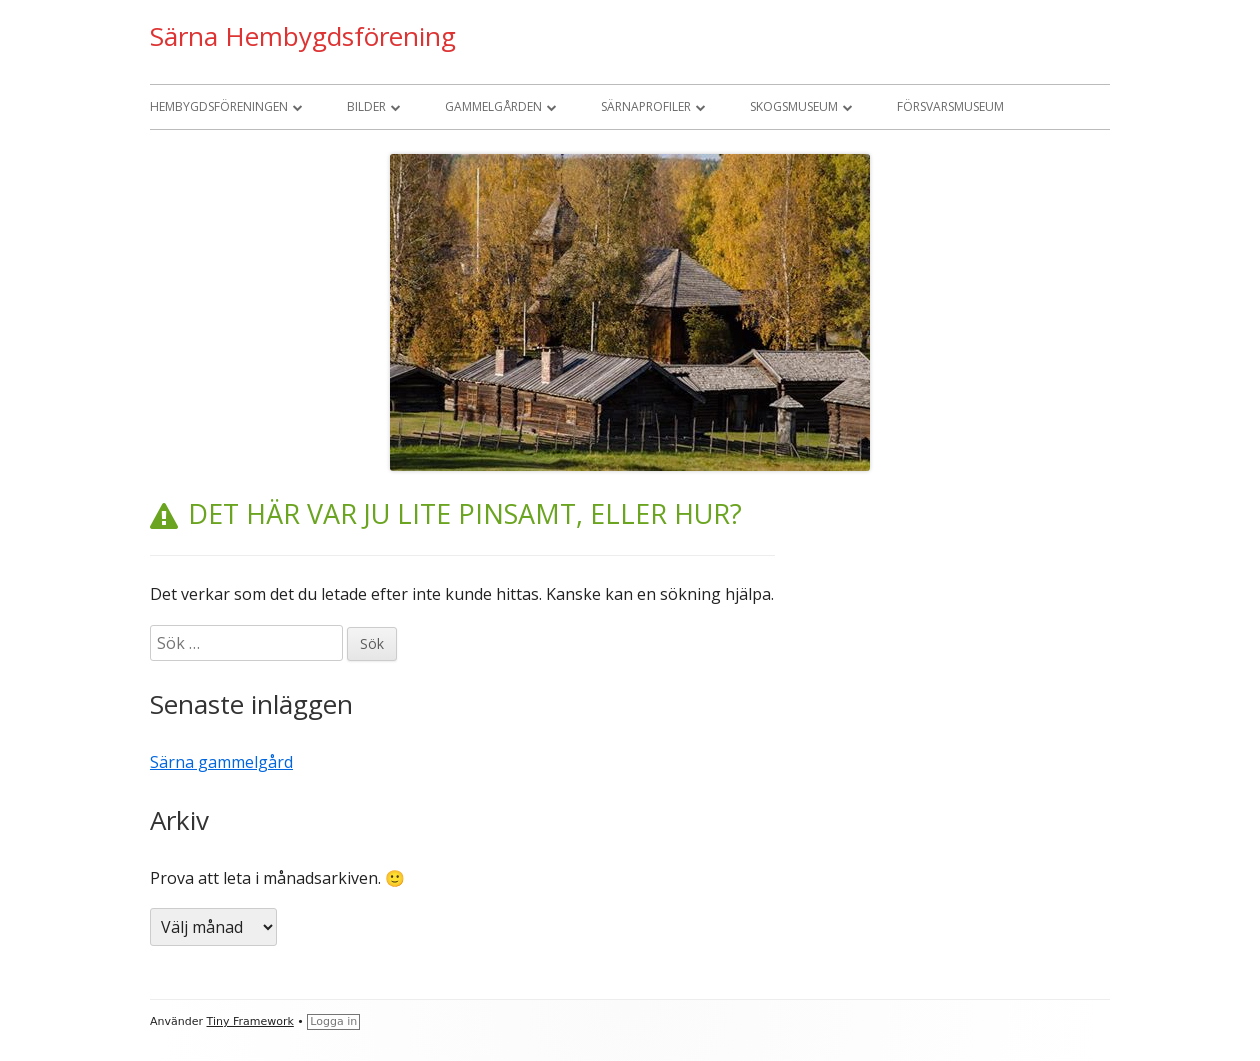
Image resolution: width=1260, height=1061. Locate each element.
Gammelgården (493, 106)
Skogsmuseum (794, 106)
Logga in (333, 1021)
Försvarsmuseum (950, 106)
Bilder (366, 106)
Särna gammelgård (221, 762)
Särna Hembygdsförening (303, 36)
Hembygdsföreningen (219, 106)
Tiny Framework (250, 1021)
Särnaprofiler (646, 106)
